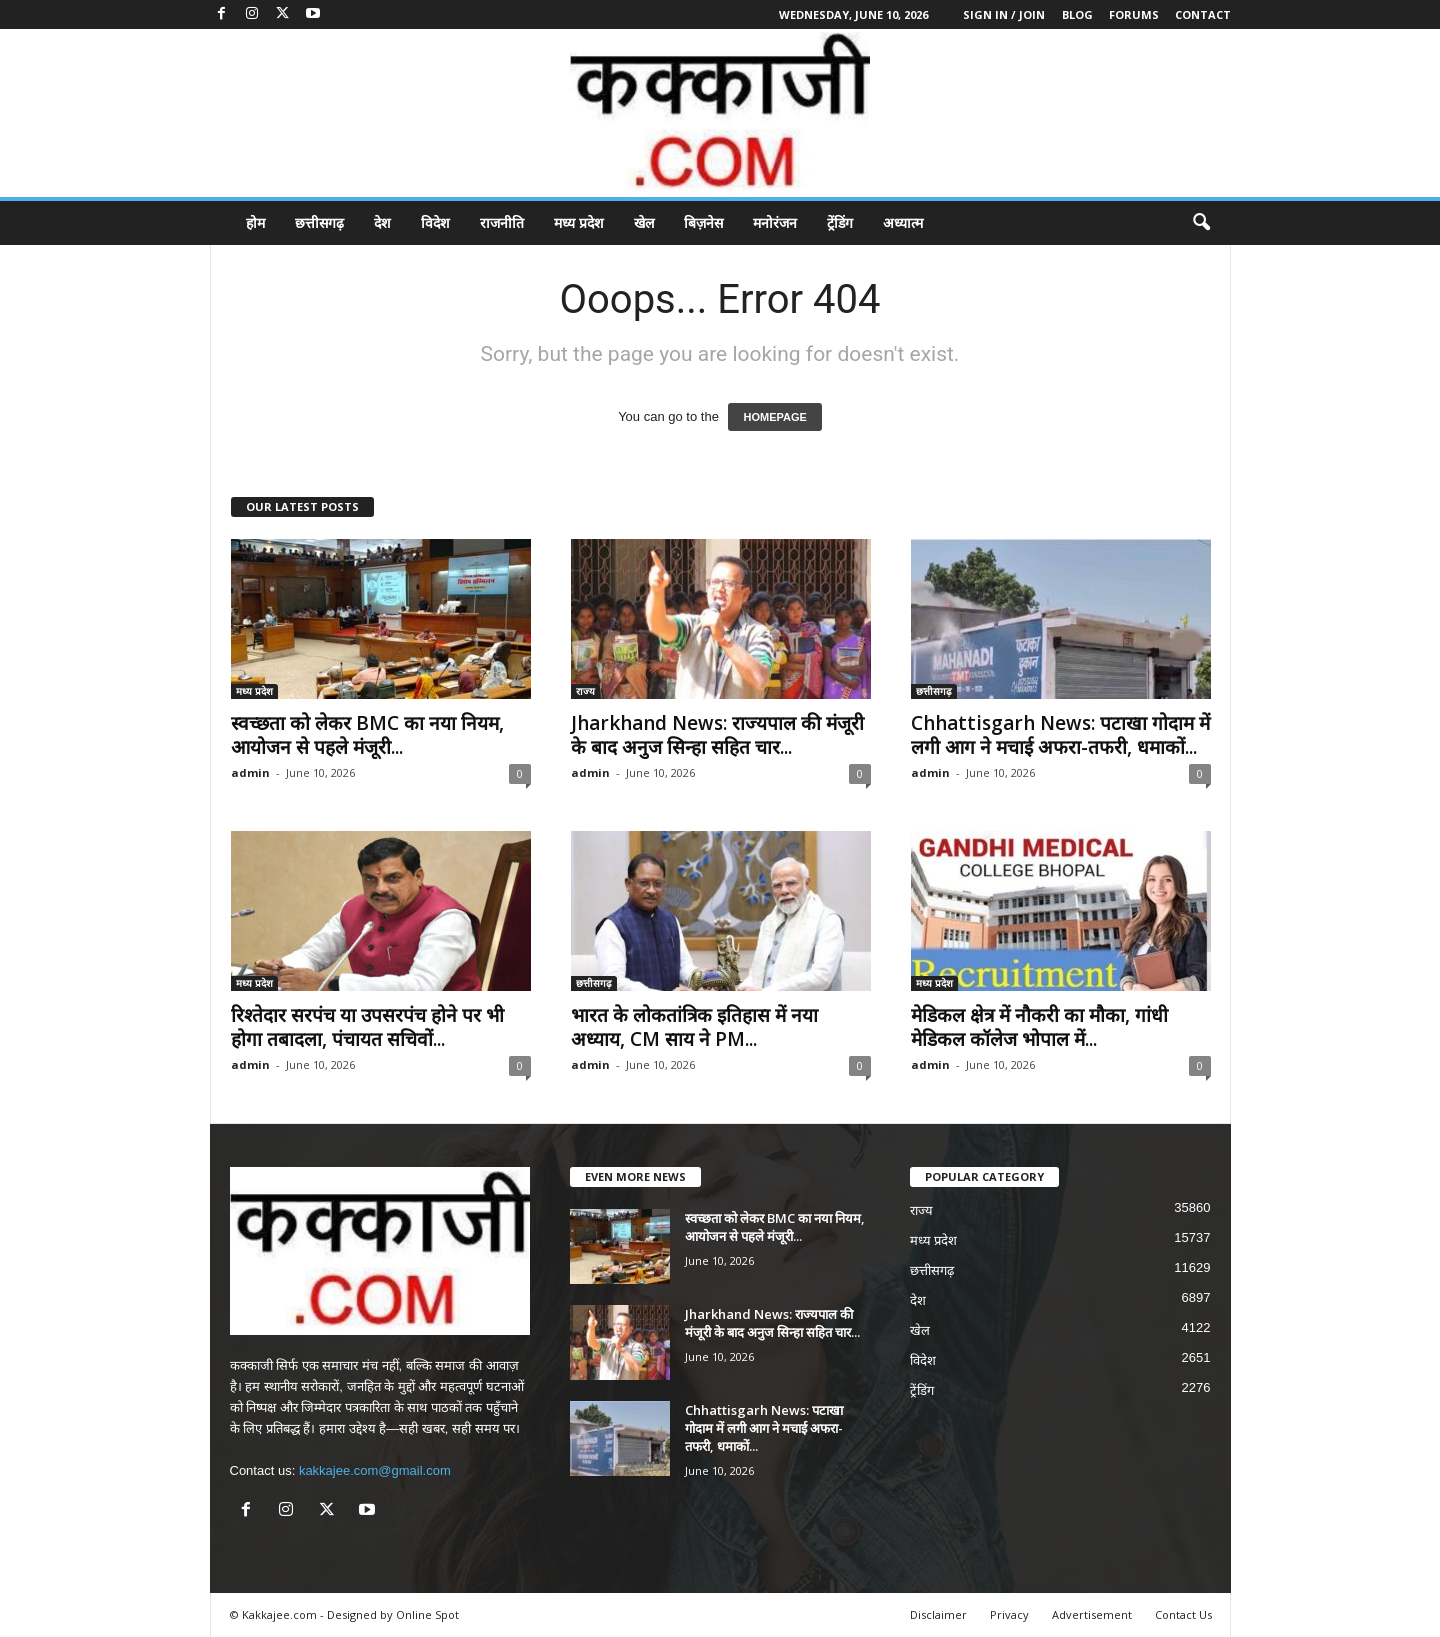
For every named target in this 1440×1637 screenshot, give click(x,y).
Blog (1077, 14)
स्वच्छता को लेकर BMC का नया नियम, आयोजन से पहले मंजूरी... (367, 735)
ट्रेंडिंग (840, 222)
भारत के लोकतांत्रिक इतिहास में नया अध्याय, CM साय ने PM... (694, 1027)
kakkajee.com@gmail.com (375, 1470)
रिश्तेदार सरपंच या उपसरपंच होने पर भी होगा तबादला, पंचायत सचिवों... (367, 1027)
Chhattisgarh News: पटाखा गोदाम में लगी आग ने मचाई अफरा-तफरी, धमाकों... (1060, 735)
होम (255, 222)
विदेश (435, 222)
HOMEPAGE (774, 417)
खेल (644, 222)
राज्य (585, 691)
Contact (1203, 14)
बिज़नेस (703, 222)
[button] (1201, 223)
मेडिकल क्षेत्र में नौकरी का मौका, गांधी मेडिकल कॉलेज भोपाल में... (1039, 1027)
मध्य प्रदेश (579, 222)
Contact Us (1183, 1614)
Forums (1134, 14)
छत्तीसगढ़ (319, 222)
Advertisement (1092, 1614)
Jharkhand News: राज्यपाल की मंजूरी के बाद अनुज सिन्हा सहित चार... (717, 735)
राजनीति (502, 222)
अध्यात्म (903, 222)
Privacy (1009, 1614)
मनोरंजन (775, 222)
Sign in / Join (1004, 14)
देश (382, 222)
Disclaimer (938, 1614)
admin (250, 772)
